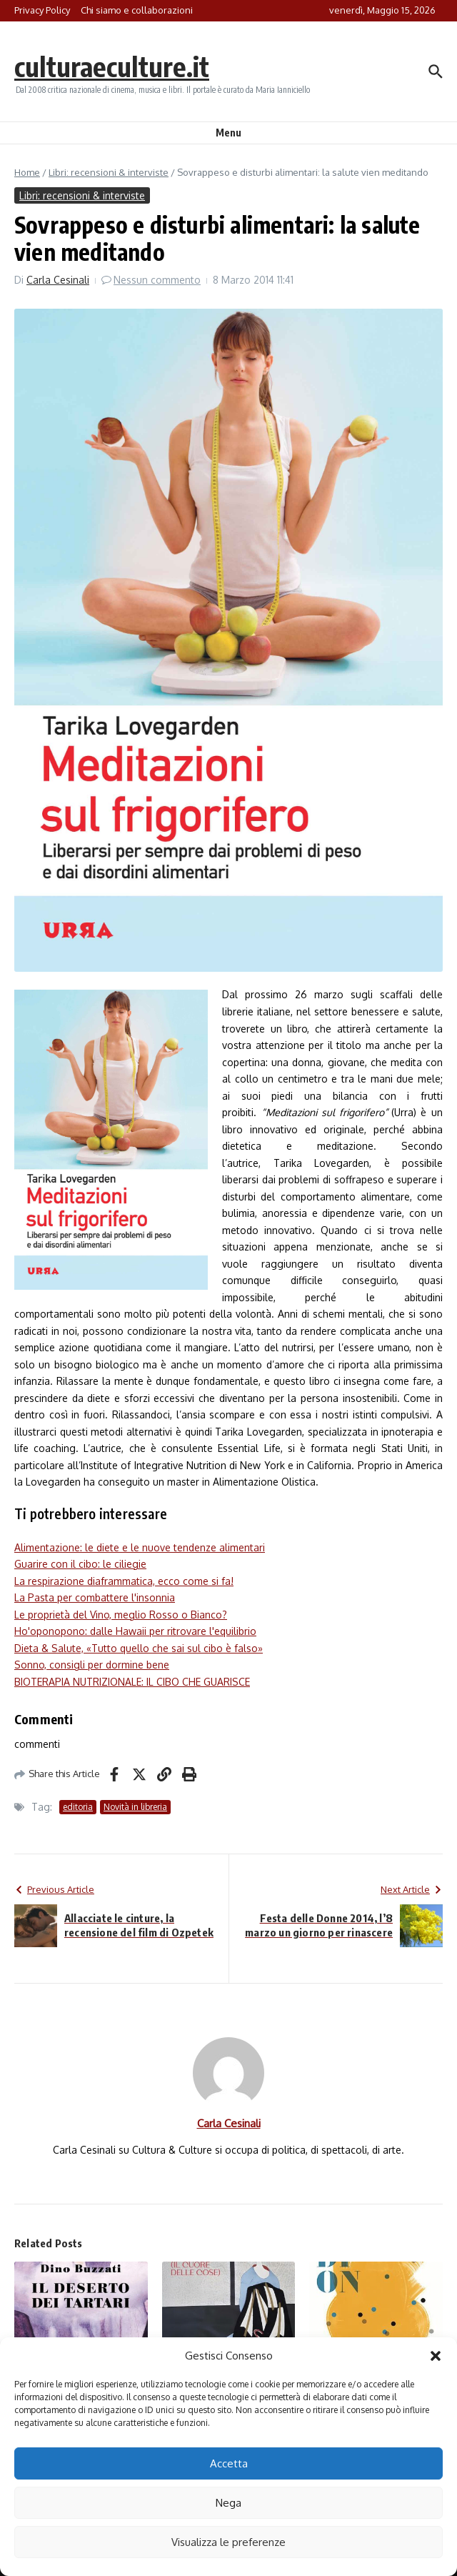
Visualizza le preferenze (228, 2542)
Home (27, 172)
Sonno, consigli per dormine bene (91, 1665)
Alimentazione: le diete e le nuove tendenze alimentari (139, 1547)
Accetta (229, 2463)
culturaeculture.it (116, 66)
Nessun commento (157, 280)
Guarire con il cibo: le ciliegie (80, 1564)
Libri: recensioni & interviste (109, 172)
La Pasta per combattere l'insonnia (94, 1597)
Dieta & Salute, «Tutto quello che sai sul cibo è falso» (138, 1648)
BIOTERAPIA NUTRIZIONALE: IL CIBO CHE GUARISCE (132, 1682)
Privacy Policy (42, 10)
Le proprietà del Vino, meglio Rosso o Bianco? (120, 1614)
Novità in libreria (135, 1806)
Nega (228, 2503)
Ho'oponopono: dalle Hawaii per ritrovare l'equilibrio (135, 1631)
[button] (435, 2356)
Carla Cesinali (57, 280)
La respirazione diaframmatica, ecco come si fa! (123, 1581)
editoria (78, 1806)
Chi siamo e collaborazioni (137, 10)
